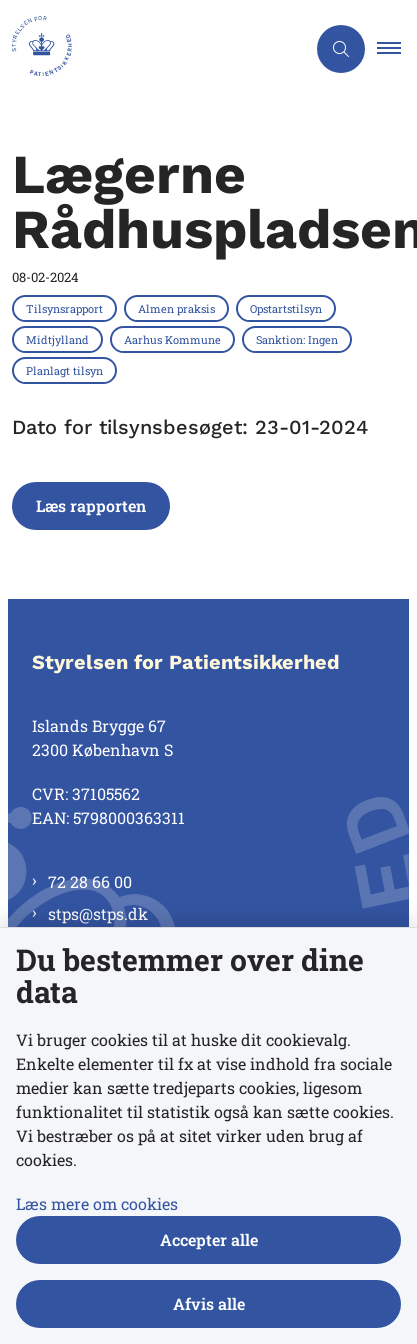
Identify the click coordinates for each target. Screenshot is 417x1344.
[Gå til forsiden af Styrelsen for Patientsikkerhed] (152, 49)
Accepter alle (209, 1239)
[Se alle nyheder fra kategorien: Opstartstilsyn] (288, 308)
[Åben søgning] (341, 49)
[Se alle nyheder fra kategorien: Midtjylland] (59, 339)
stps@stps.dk (98, 913)
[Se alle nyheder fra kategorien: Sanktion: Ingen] (299, 339)
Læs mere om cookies (97, 1203)
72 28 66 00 (90, 881)
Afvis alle (209, 1303)
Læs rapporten (91, 505)
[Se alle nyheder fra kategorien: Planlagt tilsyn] (66, 370)
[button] (397, 49)
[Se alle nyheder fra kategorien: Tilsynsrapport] (66, 308)
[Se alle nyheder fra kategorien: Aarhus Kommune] (174, 339)
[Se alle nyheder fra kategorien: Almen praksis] (178, 308)
